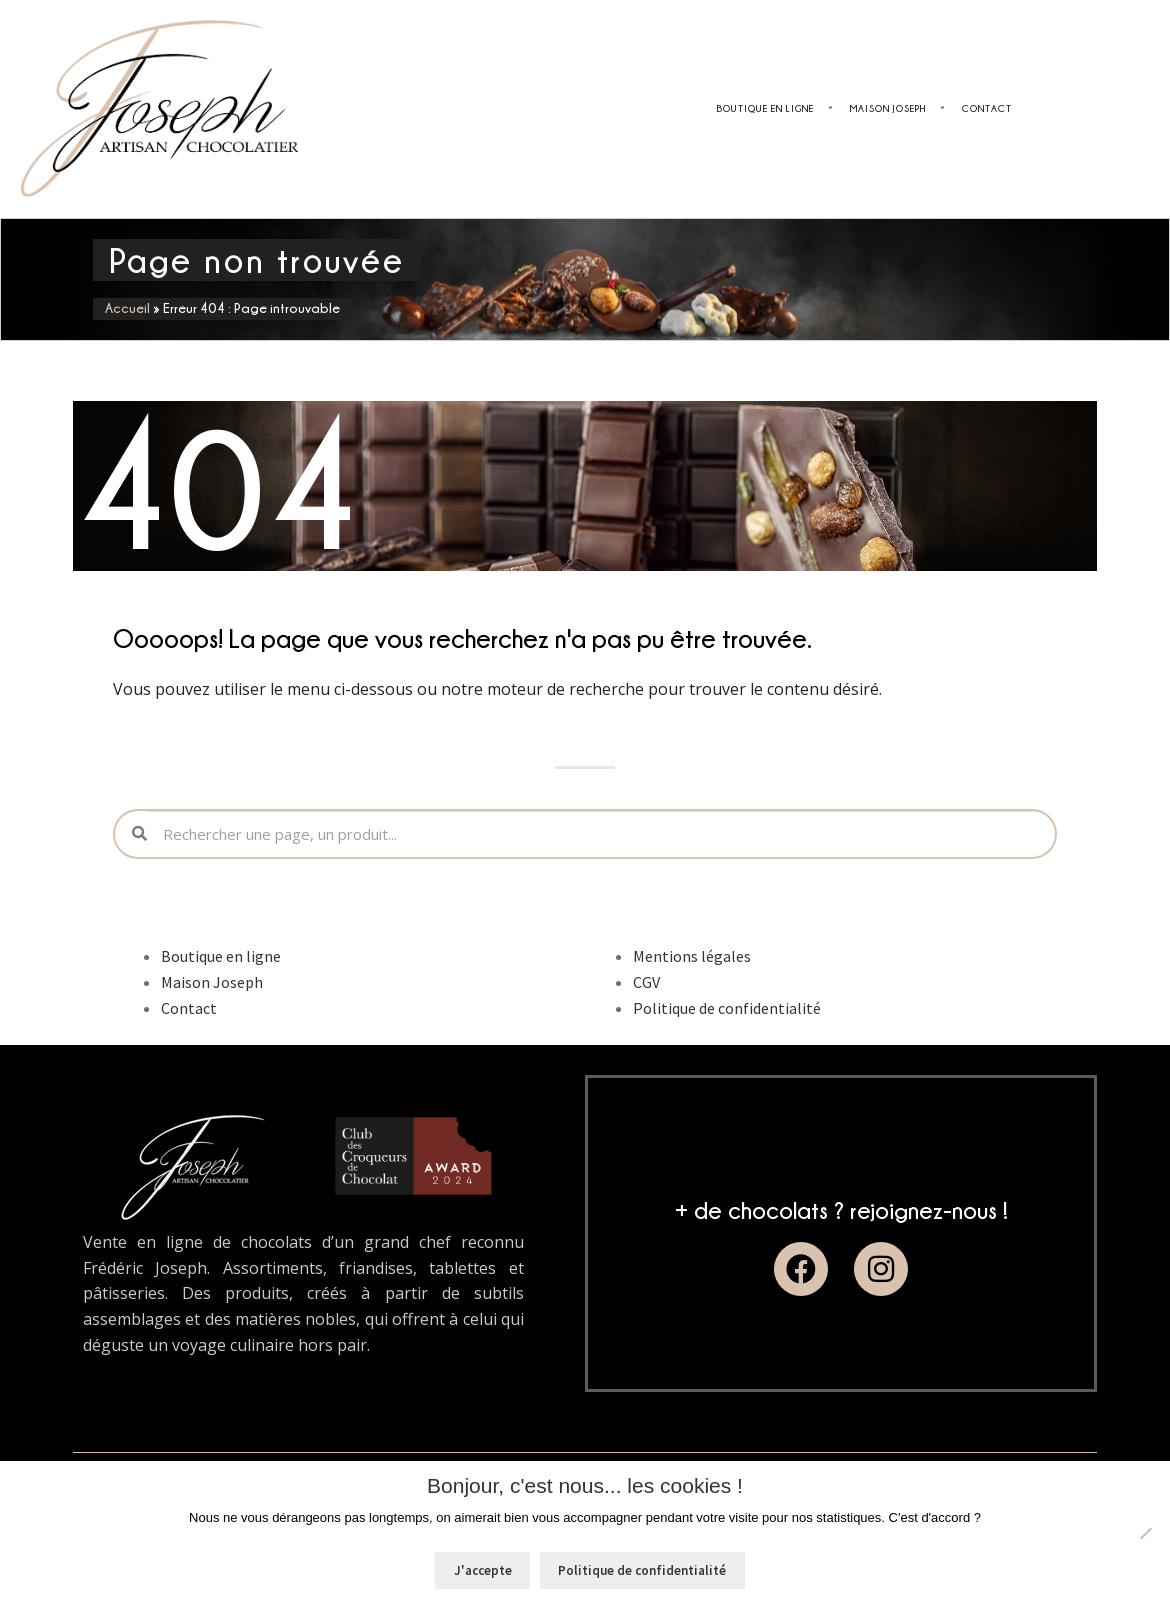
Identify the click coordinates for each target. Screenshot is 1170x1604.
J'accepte (483, 1570)
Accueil (127, 308)
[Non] (1145, 1533)
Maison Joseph (888, 108)
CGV (646, 982)
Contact (987, 108)
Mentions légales (692, 956)
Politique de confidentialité (727, 1008)
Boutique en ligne (765, 108)
